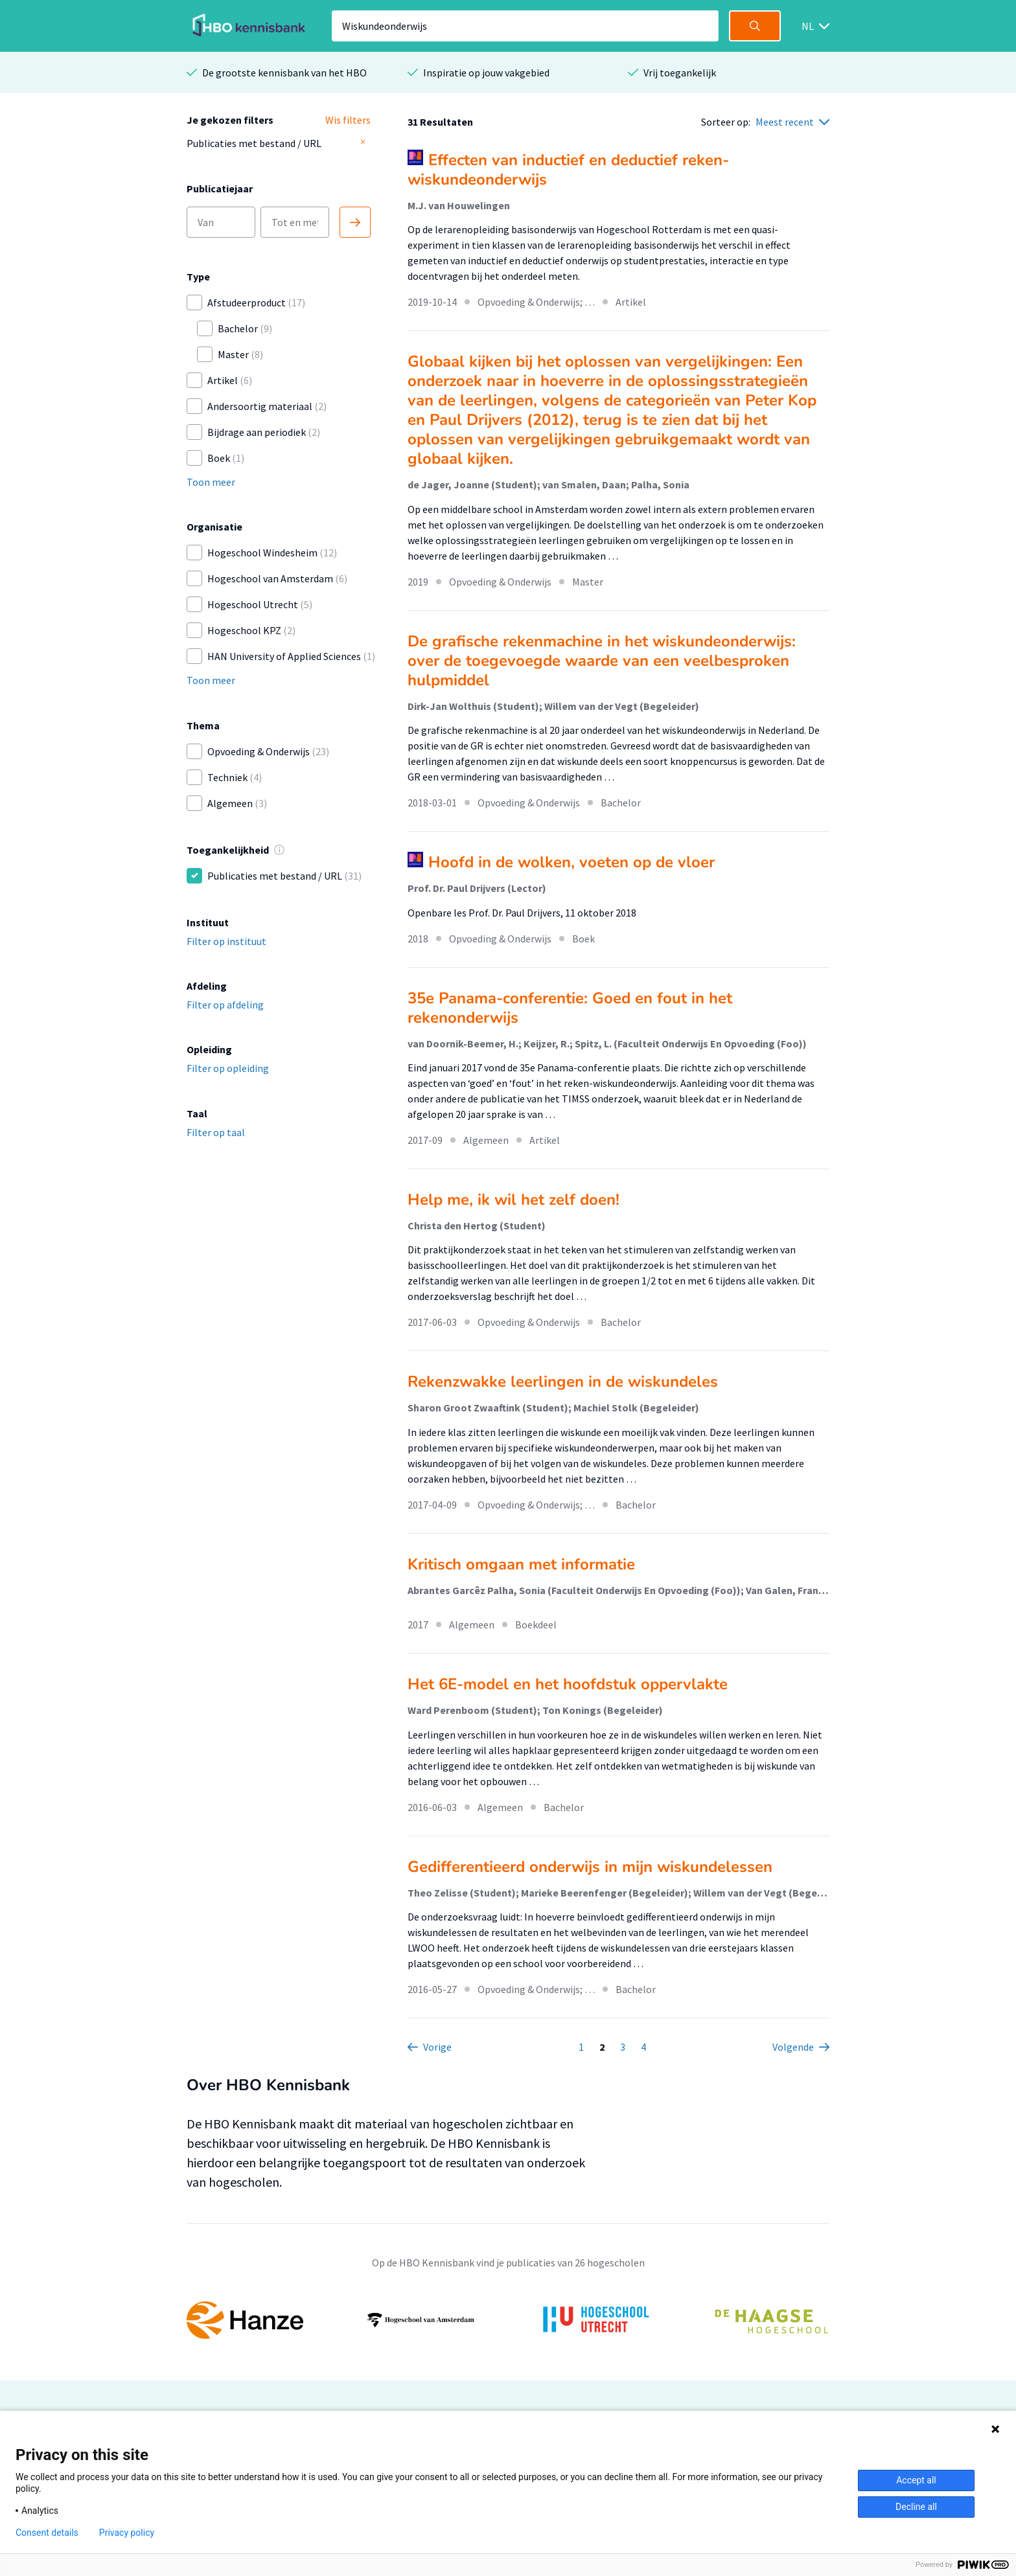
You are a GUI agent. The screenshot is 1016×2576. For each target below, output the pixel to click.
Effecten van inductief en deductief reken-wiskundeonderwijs (568, 170)
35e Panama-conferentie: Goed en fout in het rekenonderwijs (570, 1008)
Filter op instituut (226, 941)
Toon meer (211, 482)
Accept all (916, 2480)
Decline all (916, 2507)
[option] (508, 2320)
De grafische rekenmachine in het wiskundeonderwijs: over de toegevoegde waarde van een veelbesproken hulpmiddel (602, 660)
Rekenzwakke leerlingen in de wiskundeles (563, 1381)
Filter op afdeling (225, 1004)
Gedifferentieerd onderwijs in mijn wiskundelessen (590, 1866)
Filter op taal (216, 1132)
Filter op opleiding (228, 1068)
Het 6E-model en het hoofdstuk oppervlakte (568, 1684)
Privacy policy (126, 2532)
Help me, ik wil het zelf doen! (513, 1199)
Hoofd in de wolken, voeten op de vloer (571, 862)
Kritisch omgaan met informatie (521, 1564)
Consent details (47, 2532)
